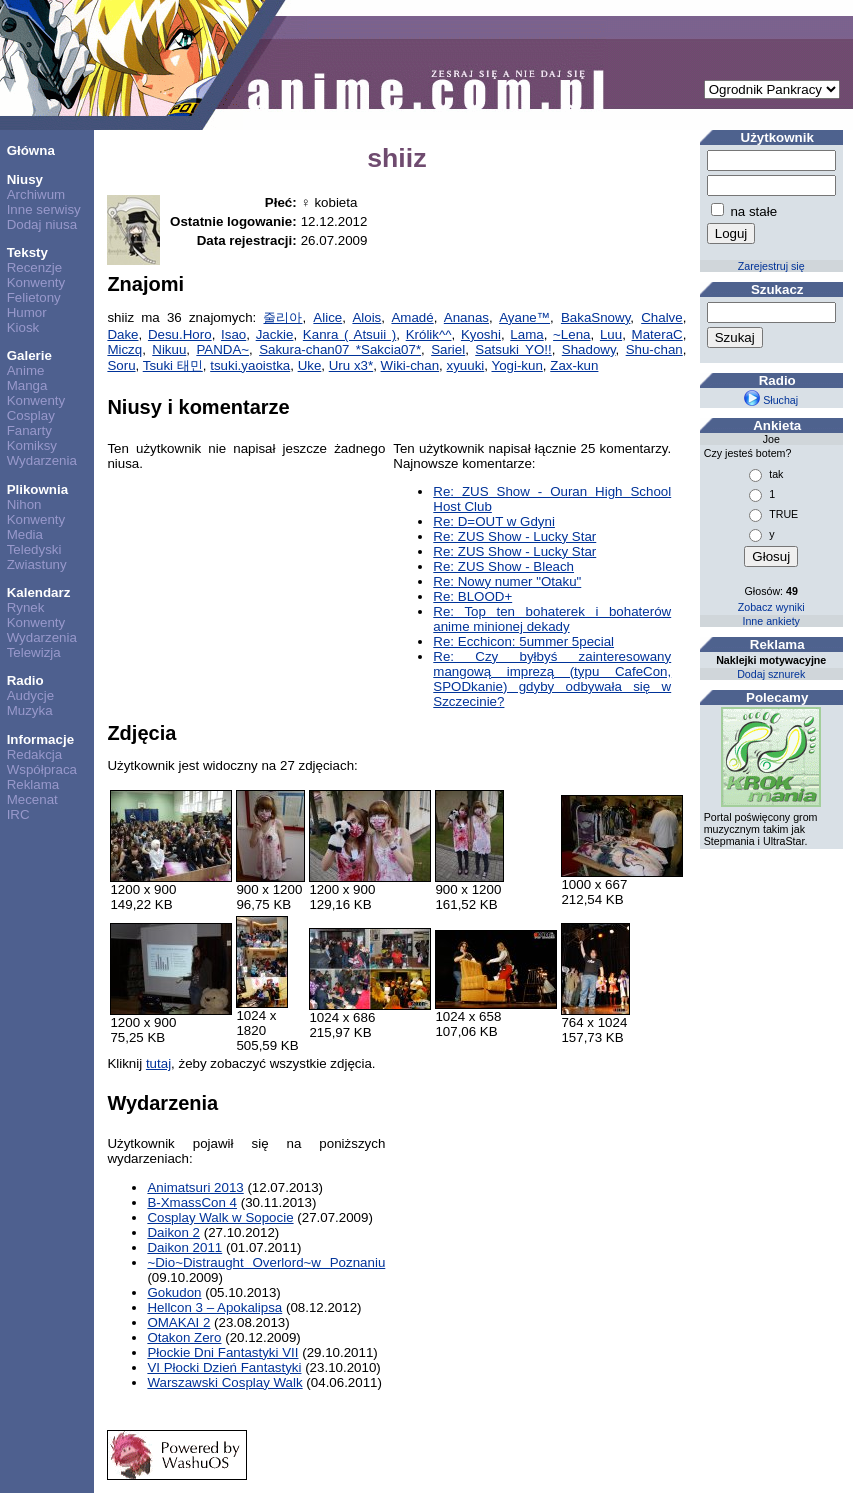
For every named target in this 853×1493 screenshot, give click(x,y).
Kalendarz (39, 592)
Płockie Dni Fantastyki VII (222, 1352)
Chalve (662, 317)
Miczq (124, 349)
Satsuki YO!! (513, 349)
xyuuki (466, 365)
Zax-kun (574, 365)
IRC (18, 814)
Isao (233, 334)
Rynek (26, 607)
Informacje (40, 739)
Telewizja (34, 652)
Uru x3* (351, 365)
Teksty (27, 252)
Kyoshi (481, 334)
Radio (25, 680)
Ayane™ (524, 317)
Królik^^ (429, 334)
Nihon (24, 504)
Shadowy (589, 349)
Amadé (412, 317)
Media (25, 534)
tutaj (158, 1063)
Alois (366, 317)
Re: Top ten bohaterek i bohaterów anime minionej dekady (552, 619)
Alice (327, 317)
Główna (31, 150)
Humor (27, 312)
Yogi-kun (516, 365)
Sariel (448, 349)
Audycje (30, 695)
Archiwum (36, 194)
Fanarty (29, 430)
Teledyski (34, 549)
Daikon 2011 (184, 1247)
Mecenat (32, 799)
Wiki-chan (410, 365)
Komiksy (32, 445)
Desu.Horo (180, 334)
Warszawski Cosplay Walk (224, 1382)
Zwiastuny (37, 564)
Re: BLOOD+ (472, 596)
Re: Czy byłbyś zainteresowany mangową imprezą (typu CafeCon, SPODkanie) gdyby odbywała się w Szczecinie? (552, 679)
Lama (526, 334)
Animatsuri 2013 (195, 1187)
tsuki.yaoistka (250, 365)
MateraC (657, 334)
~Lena (571, 334)
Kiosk (23, 327)
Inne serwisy (44, 209)
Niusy (25, 179)
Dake (122, 334)
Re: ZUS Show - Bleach (503, 566)
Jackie (275, 334)
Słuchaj (771, 400)
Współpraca (42, 769)
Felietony (34, 297)
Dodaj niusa (42, 224)
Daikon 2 (173, 1232)
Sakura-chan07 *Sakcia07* (340, 349)
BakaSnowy (595, 317)
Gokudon (174, 1292)
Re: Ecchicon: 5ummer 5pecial (523, 641)
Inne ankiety (770, 621)
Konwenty (36, 282)
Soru (121, 365)
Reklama (33, 784)
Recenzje (35, 267)
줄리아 (282, 317)
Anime (26, 370)
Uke (310, 365)
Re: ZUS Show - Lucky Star (514, 536)
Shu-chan (654, 349)
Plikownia (37, 489)
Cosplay (31, 415)
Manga (27, 385)
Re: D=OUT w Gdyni (494, 521)
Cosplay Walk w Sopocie (220, 1217)
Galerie (29, 355)
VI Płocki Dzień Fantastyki (224, 1367)
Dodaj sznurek (771, 674)
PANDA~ (222, 349)
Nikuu (169, 349)
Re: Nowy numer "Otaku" (507, 581)
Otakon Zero (184, 1337)
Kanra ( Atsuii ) (349, 334)
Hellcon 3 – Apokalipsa (214, 1307)
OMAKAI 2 (178, 1322)
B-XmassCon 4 (192, 1202)
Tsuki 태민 (173, 365)
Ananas (466, 317)
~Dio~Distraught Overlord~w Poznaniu (266, 1262)
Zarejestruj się (771, 266)
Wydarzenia (42, 460)
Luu (611, 334)
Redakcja (35, 754)
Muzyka (30, 710)
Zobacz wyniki (771, 607)
